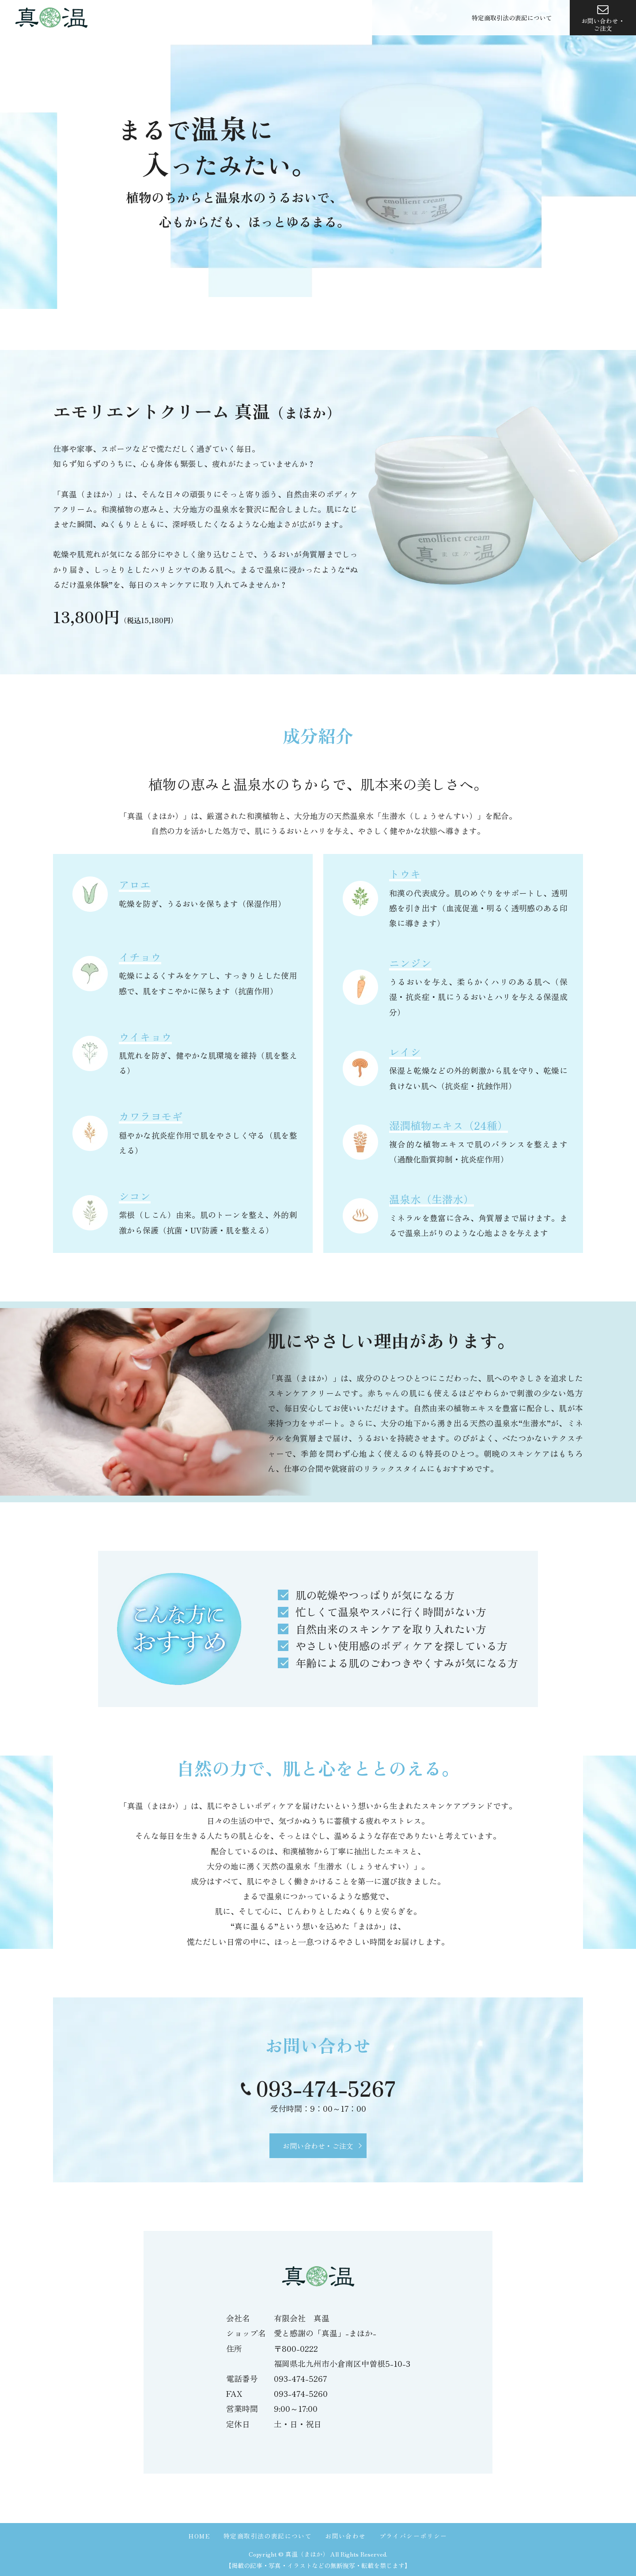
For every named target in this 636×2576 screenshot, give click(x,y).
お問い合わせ (345, 2535)
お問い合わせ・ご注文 (603, 19)
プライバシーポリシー (413, 2535)
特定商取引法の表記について (512, 18)
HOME (199, 2535)
